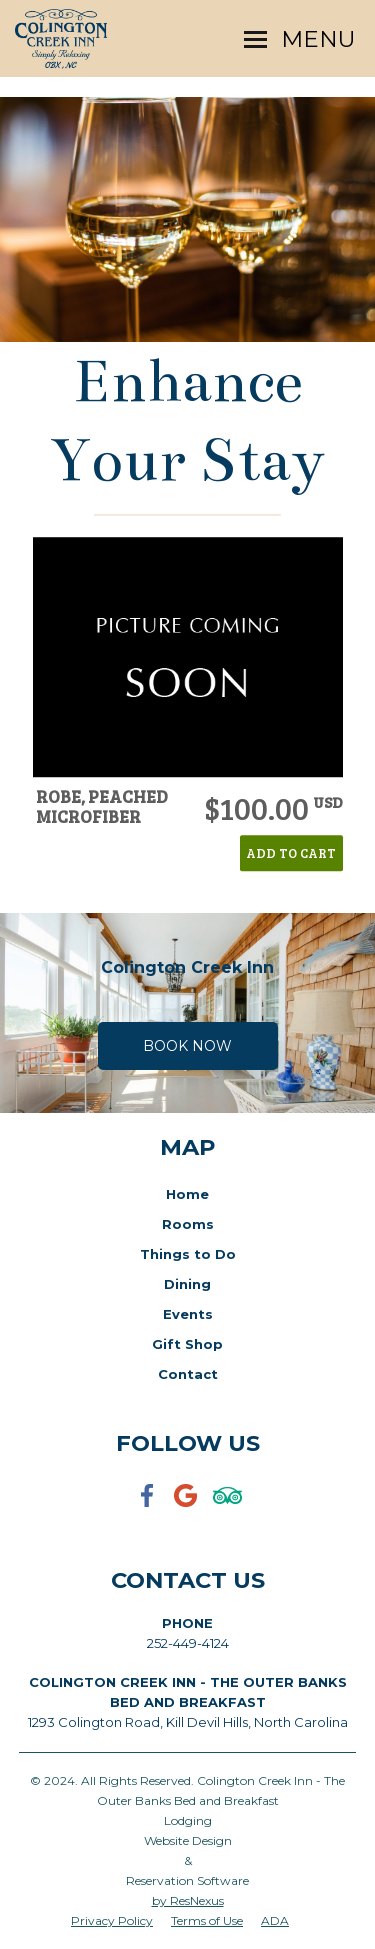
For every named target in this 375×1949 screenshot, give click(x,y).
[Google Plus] (188, 1508)
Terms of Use (207, 1920)
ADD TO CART (291, 853)
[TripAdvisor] (228, 1508)
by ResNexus (188, 1900)
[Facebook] (148, 1508)
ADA (275, 1920)
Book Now (187, 1046)
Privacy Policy (112, 1920)
